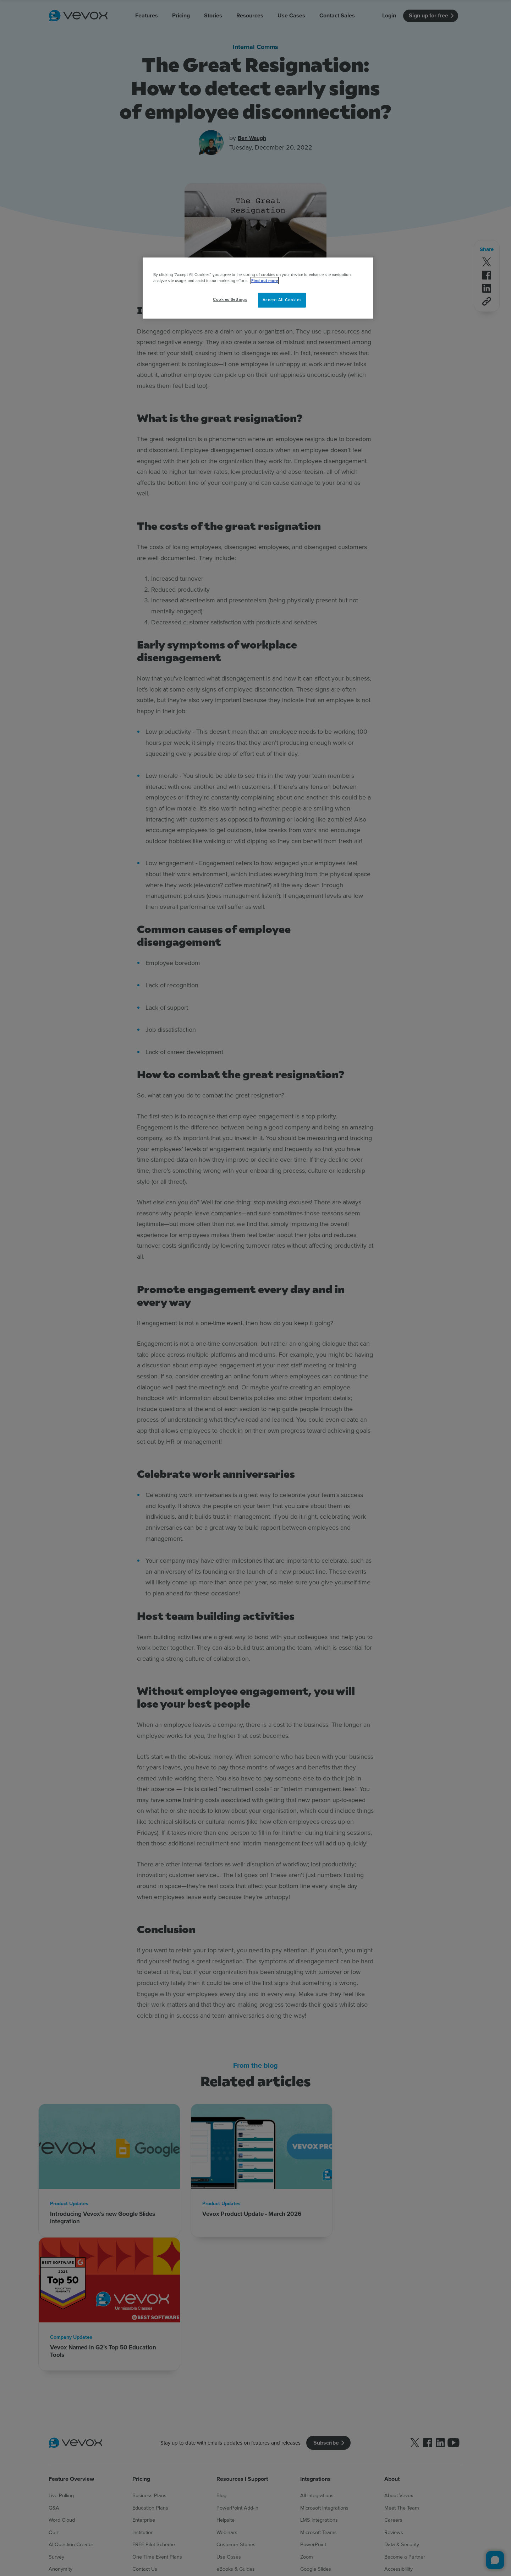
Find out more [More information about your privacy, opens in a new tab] (264, 280)
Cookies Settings (230, 299)
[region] (258, 288)
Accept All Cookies (282, 300)
